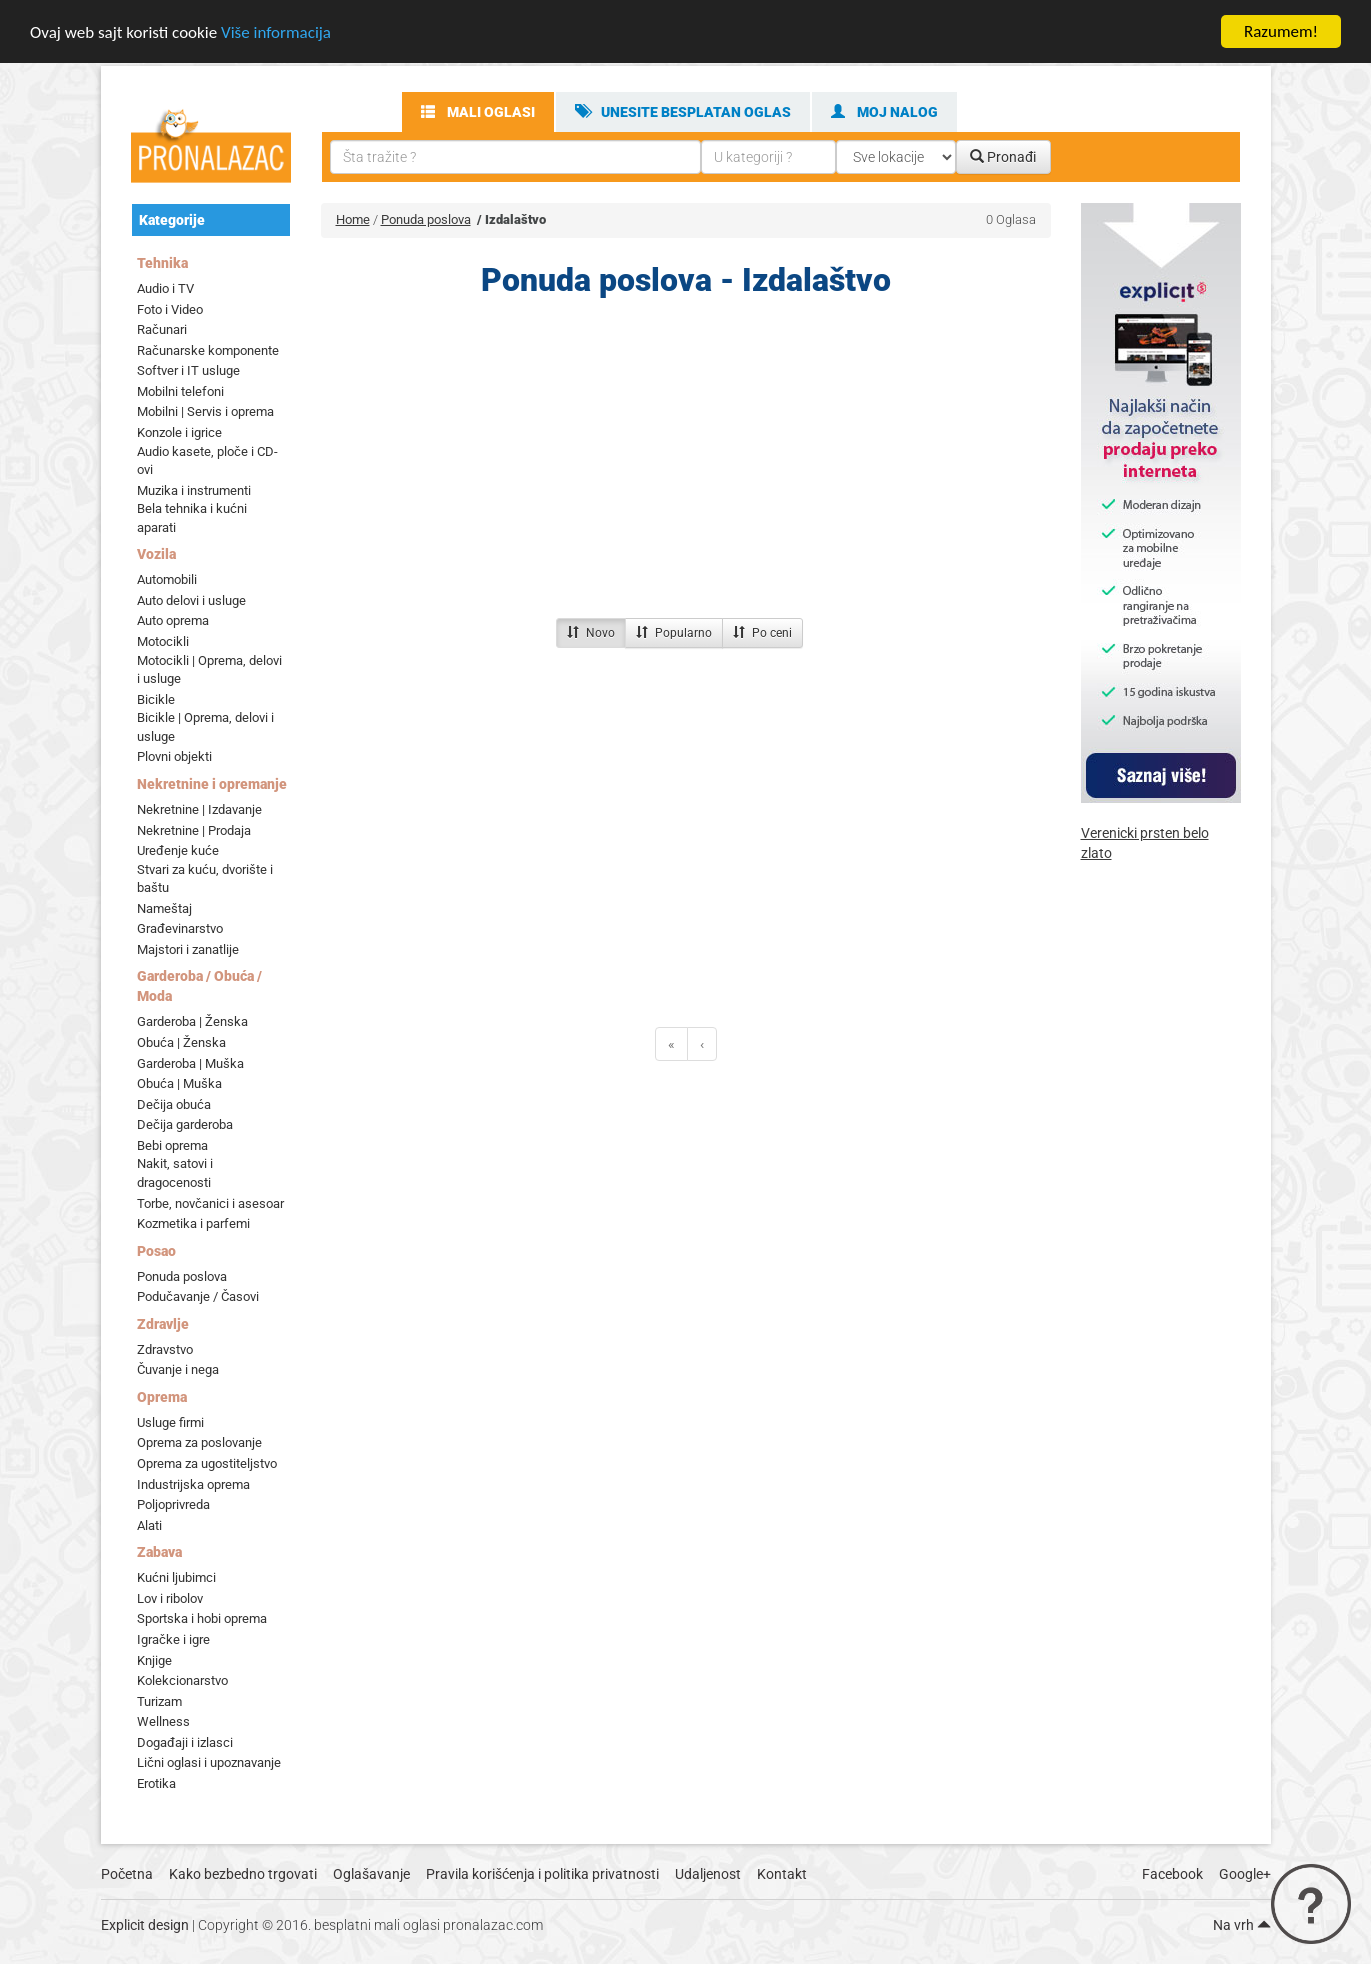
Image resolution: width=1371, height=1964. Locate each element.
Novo (591, 633)
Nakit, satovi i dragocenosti (175, 1173)
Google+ (1245, 1874)
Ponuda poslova (182, 1276)
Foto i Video (170, 308)
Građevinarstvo (180, 928)
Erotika (156, 1783)
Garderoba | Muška (190, 1062)
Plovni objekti (174, 756)
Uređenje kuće (178, 850)
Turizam (159, 1701)
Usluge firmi (170, 1422)
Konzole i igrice (179, 432)
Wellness (163, 1721)
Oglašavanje (371, 1874)
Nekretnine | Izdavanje (199, 809)
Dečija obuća (174, 1104)
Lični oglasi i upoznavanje (209, 1762)
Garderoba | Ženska (192, 1021)
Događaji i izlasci (185, 1742)
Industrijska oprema (193, 1483)
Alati (149, 1525)
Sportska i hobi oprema (202, 1618)
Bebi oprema (172, 1145)
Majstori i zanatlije (188, 949)
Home (353, 219)
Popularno (674, 633)
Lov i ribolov (170, 1598)
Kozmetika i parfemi (193, 1223)
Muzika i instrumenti (194, 490)
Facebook (1172, 1874)
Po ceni (762, 633)
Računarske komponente (208, 350)
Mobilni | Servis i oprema (205, 411)
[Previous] (671, 1044)
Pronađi (1003, 157)
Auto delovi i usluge (191, 600)
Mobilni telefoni (180, 391)
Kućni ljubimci (176, 1577)
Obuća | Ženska (181, 1042)
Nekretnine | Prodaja (194, 829)
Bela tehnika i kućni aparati (192, 518)
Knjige (154, 1659)
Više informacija (276, 31)
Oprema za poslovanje (199, 1442)
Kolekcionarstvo (182, 1680)
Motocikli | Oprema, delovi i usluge (209, 669)
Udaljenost (708, 1874)
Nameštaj (164, 908)
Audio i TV (165, 288)
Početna (127, 1874)
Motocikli (163, 641)
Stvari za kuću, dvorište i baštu (205, 879)
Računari (162, 329)
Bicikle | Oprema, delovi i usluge (205, 727)
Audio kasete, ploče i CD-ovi (207, 460)
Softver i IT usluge (188, 370)
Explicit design (145, 1925)
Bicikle (156, 699)
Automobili (167, 579)
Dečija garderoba (185, 1124)
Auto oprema (173, 620)
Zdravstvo (165, 1349)
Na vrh (1242, 1925)
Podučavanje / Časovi (198, 1296)
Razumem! (1281, 31)
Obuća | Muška (179, 1083)
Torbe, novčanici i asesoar (210, 1202)
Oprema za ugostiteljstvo (207, 1463)
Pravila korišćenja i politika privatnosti (542, 1874)
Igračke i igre (173, 1639)
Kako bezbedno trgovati (243, 1874)
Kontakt (782, 1874)
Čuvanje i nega (178, 1369)
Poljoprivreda (173, 1504)
